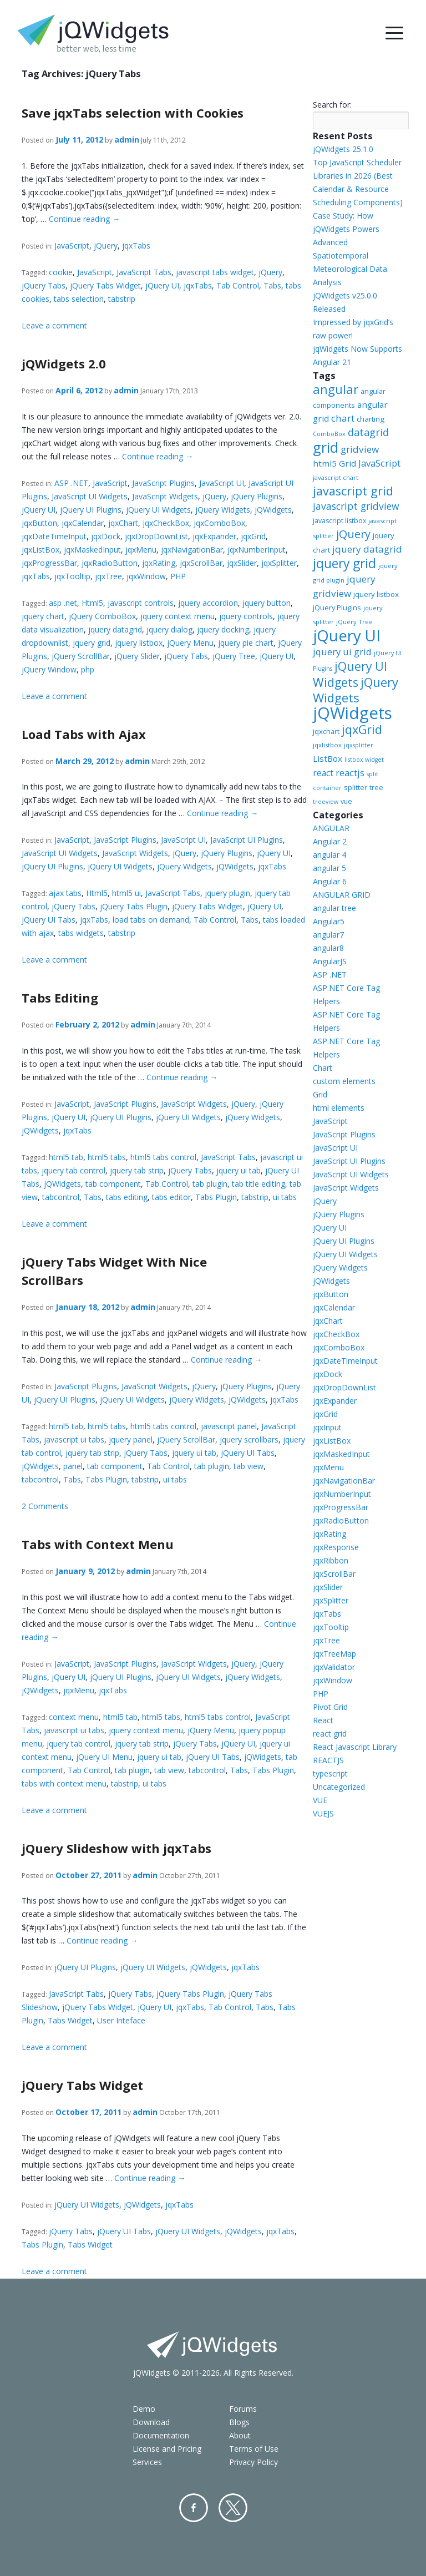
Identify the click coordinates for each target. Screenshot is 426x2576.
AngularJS (330, 961)
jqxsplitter (358, 745)
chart (342, 418)
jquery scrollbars (249, 1439)
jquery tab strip (137, 1170)
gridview (360, 449)
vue (346, 801)
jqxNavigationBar (192, 549)
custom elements (344, 1081)
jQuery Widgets (222, 509)
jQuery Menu (190, 642)
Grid (320, 1094)
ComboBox (329, 434)
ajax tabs (65, 893)
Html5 (92, 603)
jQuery (106, 245)
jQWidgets (273, 509)
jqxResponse (336, 1547)
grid (325, 447)
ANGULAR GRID (342, 894)
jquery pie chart (245, 642)
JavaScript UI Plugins (246, 839)
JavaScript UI (221, 483)
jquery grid (91, 642)
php (87, 669)
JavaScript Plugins (163, 483)
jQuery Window (49, 669)
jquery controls (246, 616)
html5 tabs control (163, 1157)
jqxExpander (214, 536)
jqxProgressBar (49, 563)
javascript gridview (356, 506)
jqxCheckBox (166, 523)
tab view (248, 1466)
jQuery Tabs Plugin (134, 906)
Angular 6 (330, 881)
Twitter (233, 2507)
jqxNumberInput (256, 549)
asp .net (63, 603)
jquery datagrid (115, 629)
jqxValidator (334, 1667)
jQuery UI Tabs (48, 919)
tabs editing (127, 1197)
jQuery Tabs (43, 285)
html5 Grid (334, 463)
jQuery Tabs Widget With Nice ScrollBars (114, 1270)
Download (151, 2422)
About (240, 2435)
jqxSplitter (279, 563)
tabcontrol (60, 1197)
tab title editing (258, 1183)
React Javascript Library (355, 1747)
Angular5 (328, 921)
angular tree (334, 908)
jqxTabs (136, 245)
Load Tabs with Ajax (84, 734)
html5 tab (66, 1157)
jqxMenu (140, 549)
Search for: (332, 104)
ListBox (327, 758)
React (323, 1720)
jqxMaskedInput (92, 549)
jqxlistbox (327, 745)
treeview (325, 802)
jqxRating (158, 563)
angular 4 (329, 854)
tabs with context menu (64, 1783)
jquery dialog (169, 629)
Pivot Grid (330, 1707)
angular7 (328, 934)
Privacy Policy (253, 2462)
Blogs (239, 2422)
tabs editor (171, 1197)
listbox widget (364, 759)
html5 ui (126, 893)
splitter (355, 787)
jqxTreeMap (334, 1653)
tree (376, 787)
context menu (74, 1717)
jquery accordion (208, 603)
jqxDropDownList (156, 536)
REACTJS (328, 1760)
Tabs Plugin (216, 1197)
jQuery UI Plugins (90, 509)
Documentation (161, 2435)
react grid (330, 1733)
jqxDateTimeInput (54, 536)
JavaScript (71, 245)
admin (126, 139)
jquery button (266, 603)
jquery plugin (227, 893)
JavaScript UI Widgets (90, 496)
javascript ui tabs (74, 1439)
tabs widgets (81, 933)
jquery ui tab (238, 1170)
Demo (144, 2408)
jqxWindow (146, 576)
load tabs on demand (151, 919)
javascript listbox (339, 520)
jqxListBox (40, 549)
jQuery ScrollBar (81, 656)
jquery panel (131, 1439)
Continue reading (84, 219)
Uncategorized (339, 1787)
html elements (338, 1107)
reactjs (350, 772)
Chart (322, 1067)
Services (147, 2462)
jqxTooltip (72, 576)
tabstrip (121, 298)
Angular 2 (330, 841)
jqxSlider (242, 563)
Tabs (272, 285)
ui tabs (285, 1197)
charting (370, 419)
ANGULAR (331, 828)
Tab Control (237, 285)
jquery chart (43, 616)
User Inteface (121, 2020)
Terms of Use (253, 2448)
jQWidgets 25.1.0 (343, 149)
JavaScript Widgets (165, 496)
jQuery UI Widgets (158, 509)
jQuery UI (162, 285)
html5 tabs (107, 1157)
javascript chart (335, 477)
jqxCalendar (83, 523)
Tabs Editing (60, 997)
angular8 (328, 948)
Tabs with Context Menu (98, 1544)
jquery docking (223, 629)
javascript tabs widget (215, 272)
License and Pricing (167, 2448)
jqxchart (326, 731)
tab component (113, 1183)
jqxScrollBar (201, 563)
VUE (320, 1800)
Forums (243, 2408)
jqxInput (327, 1427)
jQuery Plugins (256, 496)
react (323, 773)
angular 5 (329, 868)
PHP (178, 576)
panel (73, 1466)
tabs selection (79, 298)
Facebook (193, 2507)
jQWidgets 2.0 (64, 363)
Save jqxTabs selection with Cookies (133, 112)
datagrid (368, 432)
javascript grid (353, 491)
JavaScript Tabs (143, 272)
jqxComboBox (219, 523)
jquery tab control (73, 1170)
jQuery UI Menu (104, 1757)
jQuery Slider (137, 656)
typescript (330, 1773)
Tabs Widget (70, 2020)
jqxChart (123, 523)
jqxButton (39, 523)
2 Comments (45, 1506)
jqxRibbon (330, 1560)
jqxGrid (253, 536)
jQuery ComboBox (102, 616)
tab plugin (209, 1183)
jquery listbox (139, 642)
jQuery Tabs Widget (105, 285)
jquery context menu (177, 616)
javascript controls (141, 603)
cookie (61, 272)
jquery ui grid (342, 651)
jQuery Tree (233, 656)
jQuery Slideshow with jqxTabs (116, 1848)
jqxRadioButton (110, 563)
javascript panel (229, 1426)
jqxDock (105, 536)
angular (335, 389)
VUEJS (323, 1813)
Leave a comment (54, 325)
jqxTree (108, 576)
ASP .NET (71, 483)
